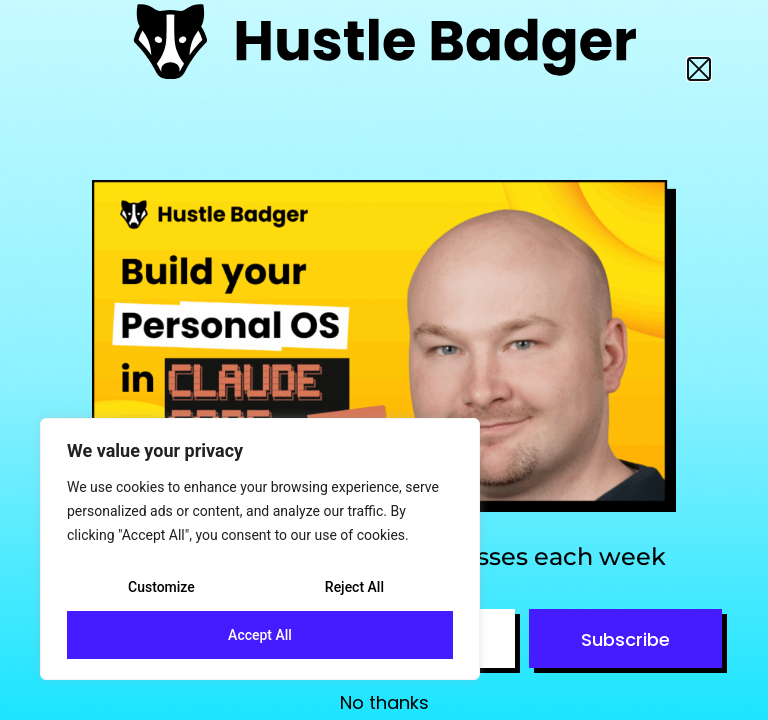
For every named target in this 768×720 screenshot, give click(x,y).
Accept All (260, 635)
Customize (161, 587)
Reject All (354, 587)
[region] (260, 549)
